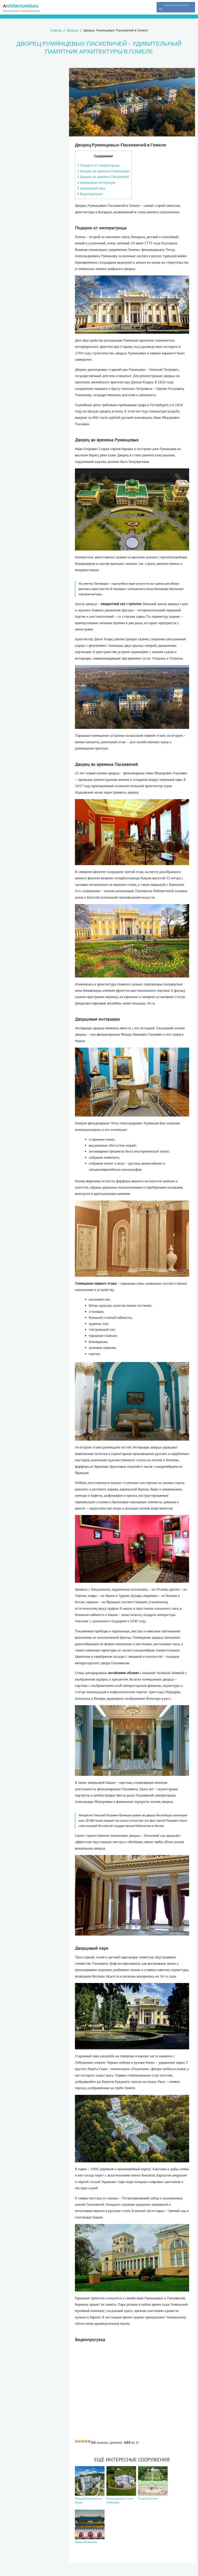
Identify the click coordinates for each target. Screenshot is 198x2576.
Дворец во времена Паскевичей (103, 178)
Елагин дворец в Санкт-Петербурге (120, 2502)
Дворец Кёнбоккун (86, 2543)
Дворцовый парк (91, 189)
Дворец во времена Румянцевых (103, 172)
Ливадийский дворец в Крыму (88, 2502)
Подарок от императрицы (98, 166)
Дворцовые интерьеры (96, 184)
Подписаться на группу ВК (174, 7)
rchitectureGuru (20, 6)
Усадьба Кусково (148, 2499)
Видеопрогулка (90, 195)
